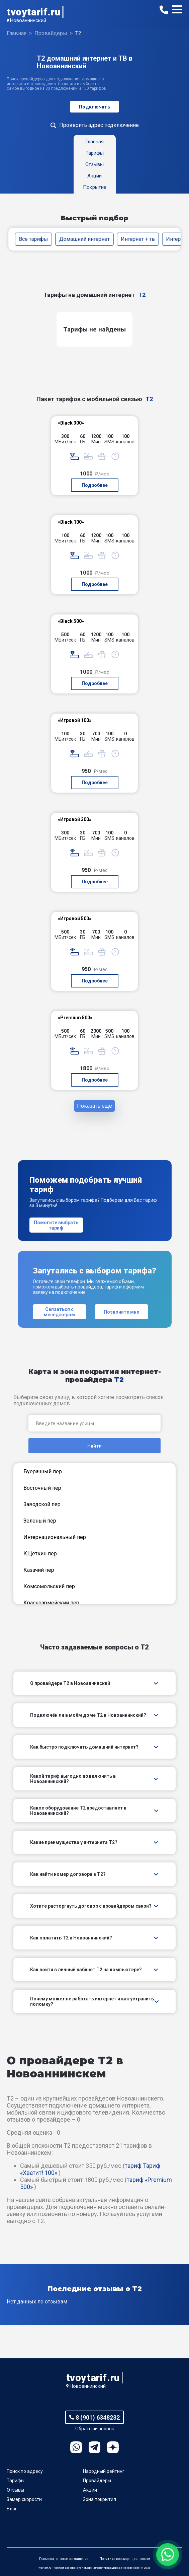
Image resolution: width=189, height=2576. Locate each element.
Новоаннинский (28, 20)
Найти (94, 1446)
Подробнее (95, 485)
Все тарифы (33, 239)
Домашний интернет (84, 239)
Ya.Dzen (113, 2447)
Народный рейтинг (103, 2471)
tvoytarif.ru (33, 12)
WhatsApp (76, 2447)
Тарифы (15, 2480)
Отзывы (15, 2490)
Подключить (94, 106)
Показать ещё (94, 1106)
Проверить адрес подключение (99, 125)
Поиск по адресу (25, 2471)
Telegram (94, 2447)
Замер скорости (24, 2499)
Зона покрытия (99, 2499)
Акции (90, 2490)
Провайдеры (97, 2480)
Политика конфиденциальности (125, 2559)
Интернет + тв (138, 239)
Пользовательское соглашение (63, 2559)
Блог (12, 2508)
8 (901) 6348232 (98, 2417)
